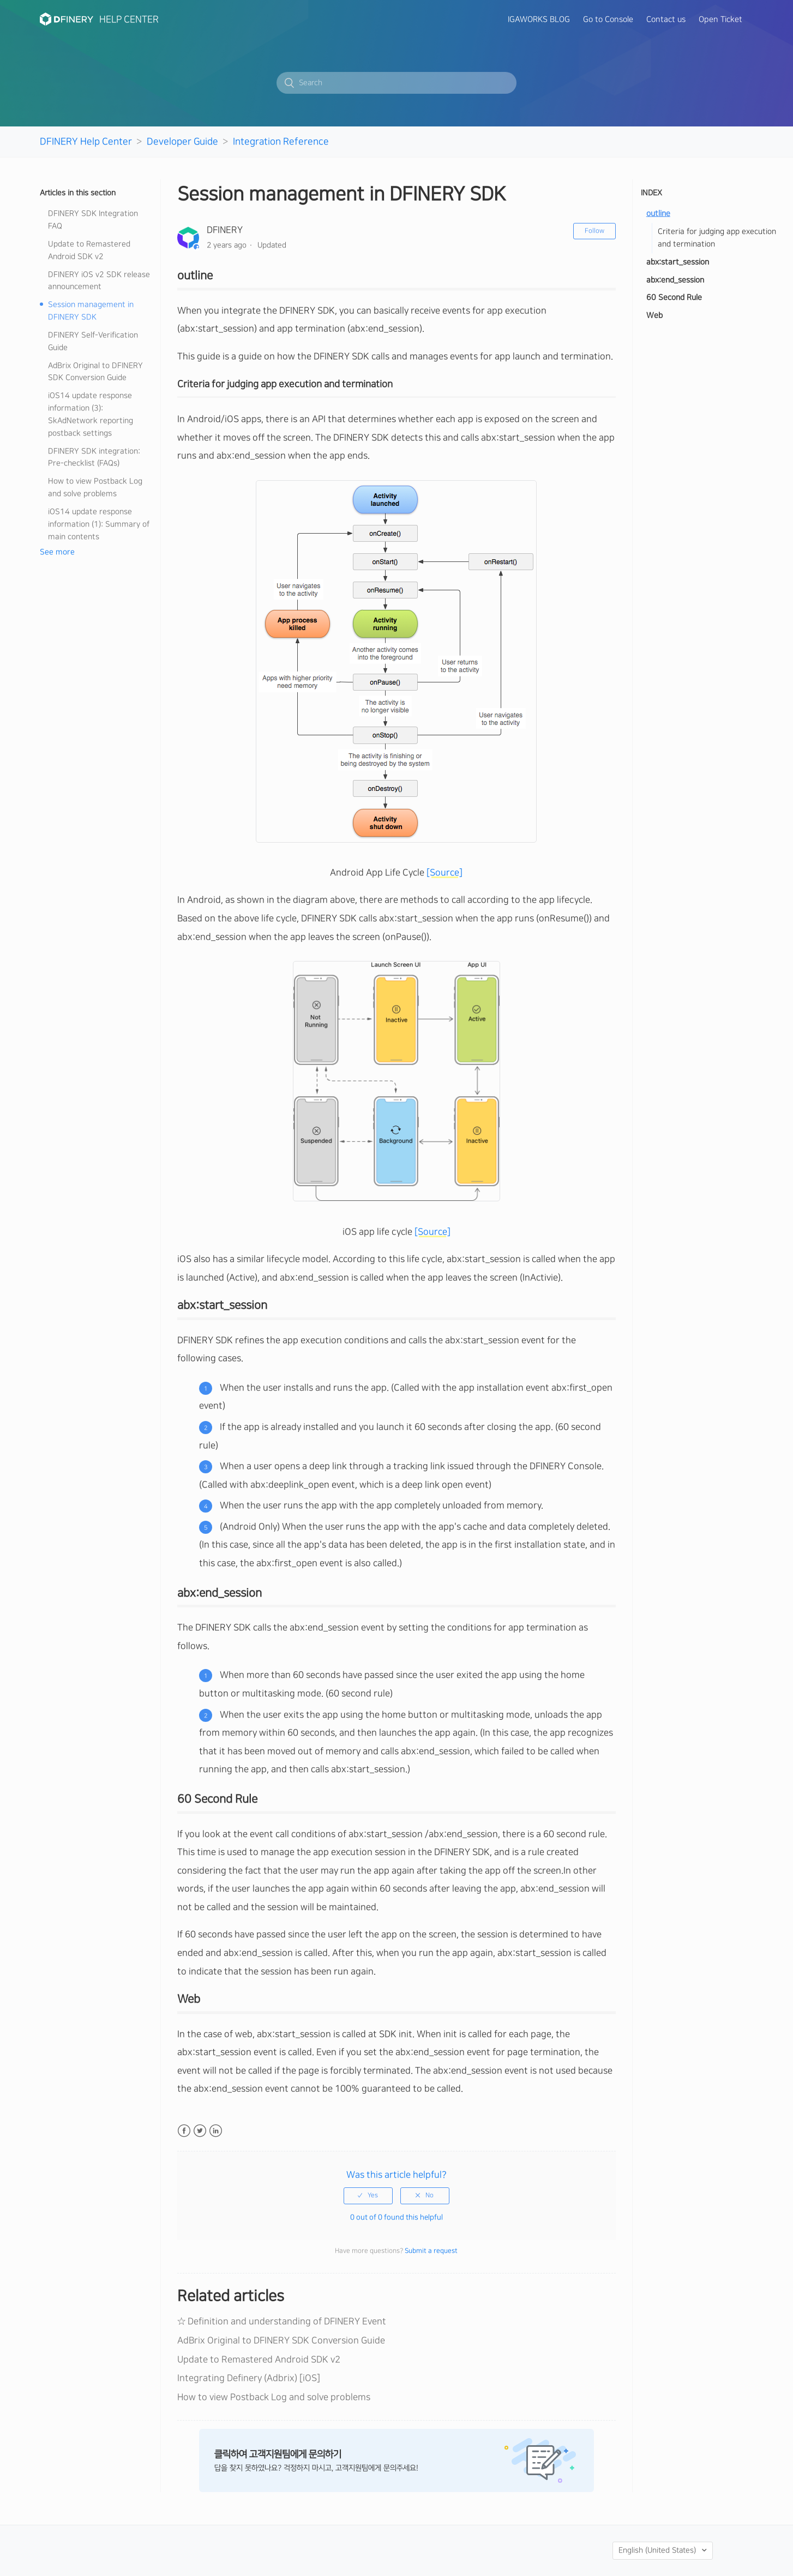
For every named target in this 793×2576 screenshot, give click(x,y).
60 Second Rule (674, 297)
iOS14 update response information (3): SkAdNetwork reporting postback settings (90, 414)
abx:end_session (675, 280)
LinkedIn (216, 2131)
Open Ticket (720, 19)
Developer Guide (182, 141)
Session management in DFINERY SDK (91, 311)
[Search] (396, 83)
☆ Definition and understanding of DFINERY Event (281, 2321)
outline (658, 213)
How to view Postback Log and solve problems (95, 487)
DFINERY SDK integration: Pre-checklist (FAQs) (94, 457)
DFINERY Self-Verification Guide (93, 341)
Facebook (184, 2131)
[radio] (368, 2195)
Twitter (200, 2131)
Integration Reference (281, 141)
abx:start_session (677, 262)
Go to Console (608, 19)
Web (654, 315)
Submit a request (431, 2250)
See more (57, 552)
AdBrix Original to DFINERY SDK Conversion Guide (95, 372)
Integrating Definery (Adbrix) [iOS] (248, 2378)
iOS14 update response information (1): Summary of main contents (98, 524)
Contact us (666, 19)
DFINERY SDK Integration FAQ (93, 220)
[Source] (444, 873)
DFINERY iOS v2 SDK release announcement (99, 281)
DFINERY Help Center (86, 141)
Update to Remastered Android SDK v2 (89, 250)
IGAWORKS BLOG (539, 19)
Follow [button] (594, 230)
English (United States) (658, 2550)
